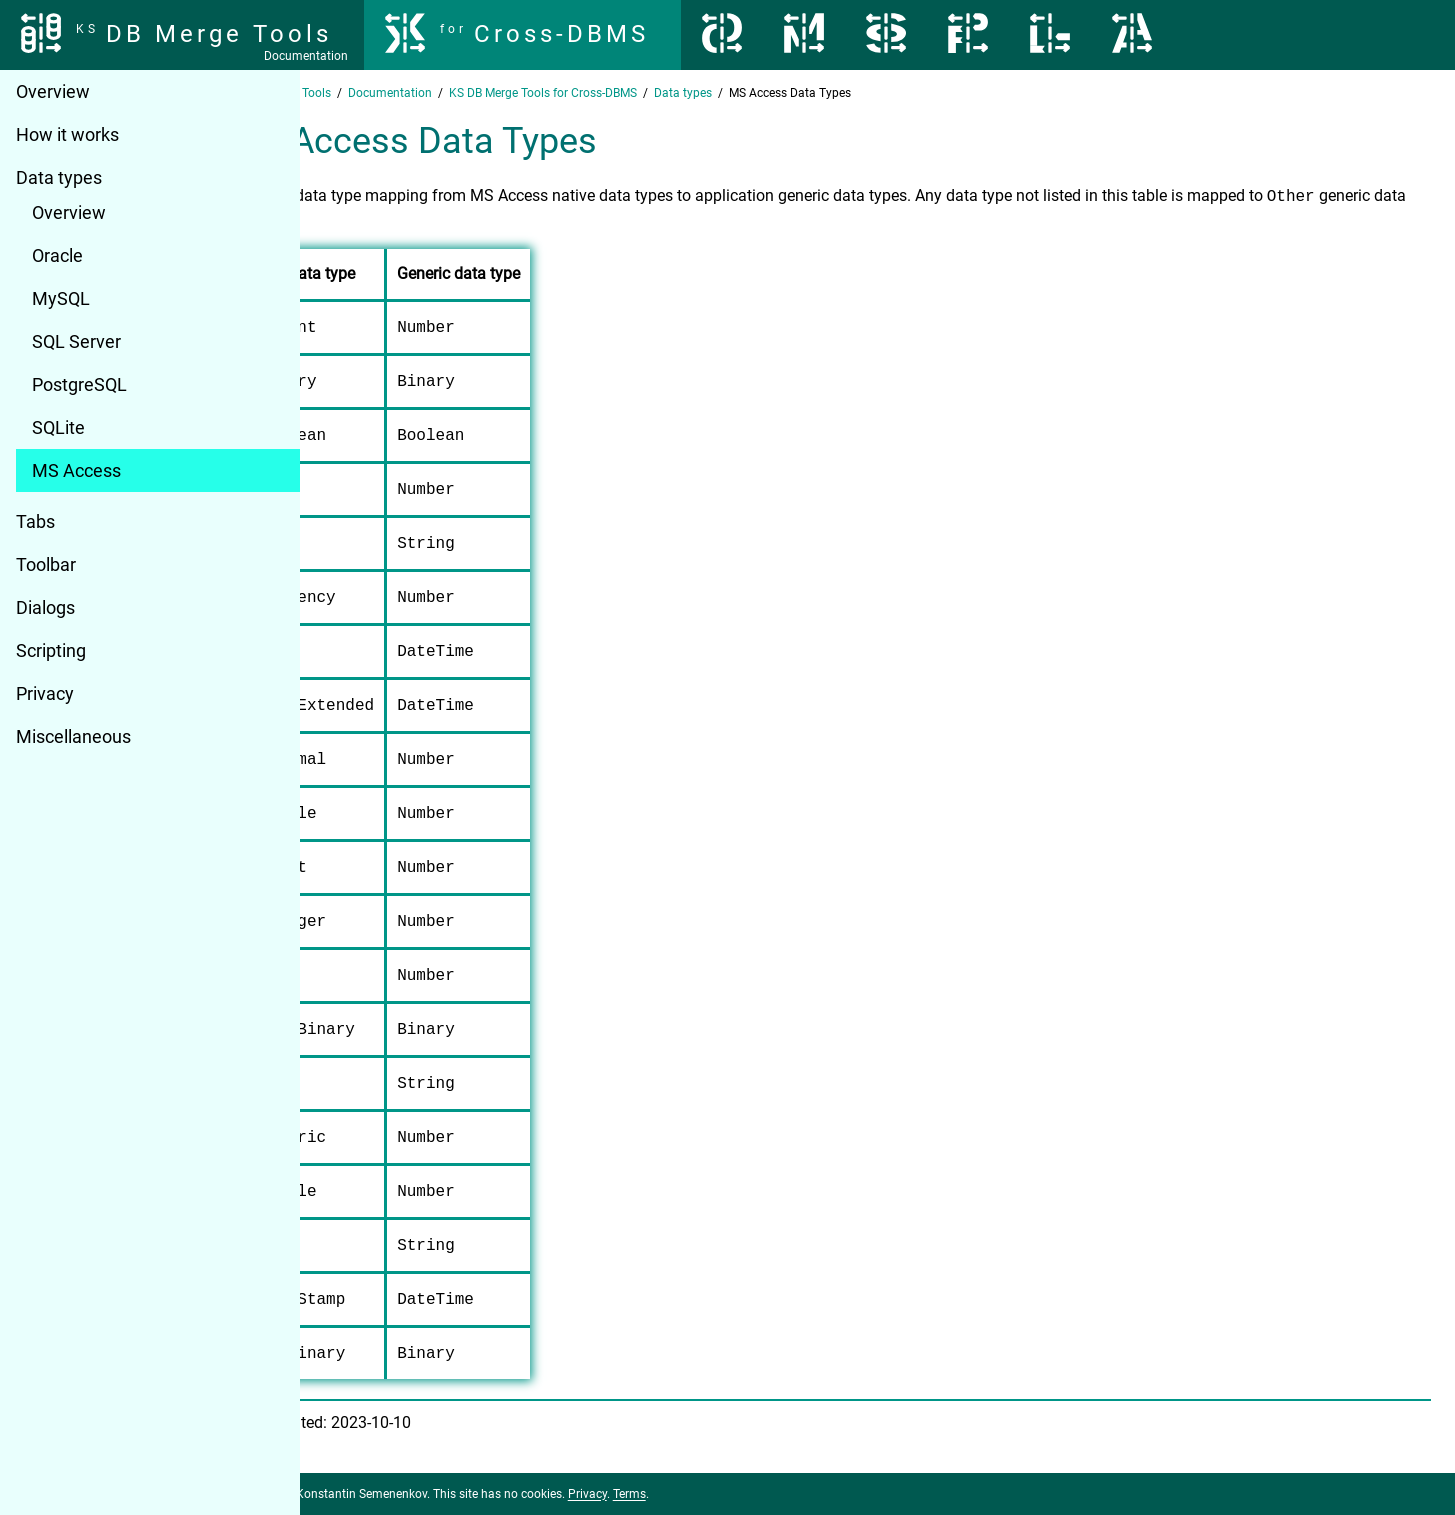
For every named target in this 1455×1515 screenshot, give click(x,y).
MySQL (61, 298)
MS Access (76, 470)
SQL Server (76, 341)
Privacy (45, 693)
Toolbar (46, 564)
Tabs (35, 521)
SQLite (58, 427)
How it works (67, 134)
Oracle (57, 255)
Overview (53, 91)
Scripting (51, 650)
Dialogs (45, 607)
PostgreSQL (79, 384)
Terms (723, 1494)
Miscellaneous (73, 736)
